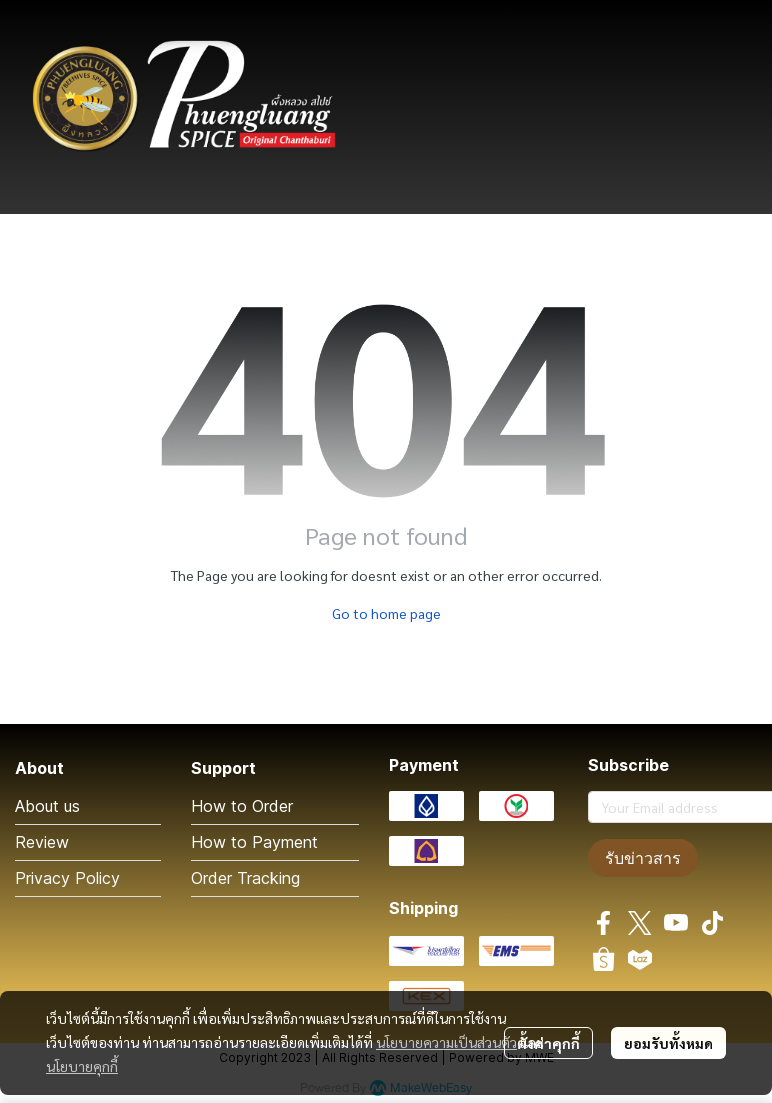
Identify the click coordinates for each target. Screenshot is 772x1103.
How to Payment (254, 842)
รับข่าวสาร (643, 858)
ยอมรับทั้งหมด (668, 1043)
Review (42, 842)
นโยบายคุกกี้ (82, 1066)
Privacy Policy (67, 878)
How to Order (242, 806)
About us (47, 806)
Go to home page (386, 613)
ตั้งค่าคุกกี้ (548, 1043)
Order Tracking (245, 878)
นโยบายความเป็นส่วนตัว (446, 1042)
